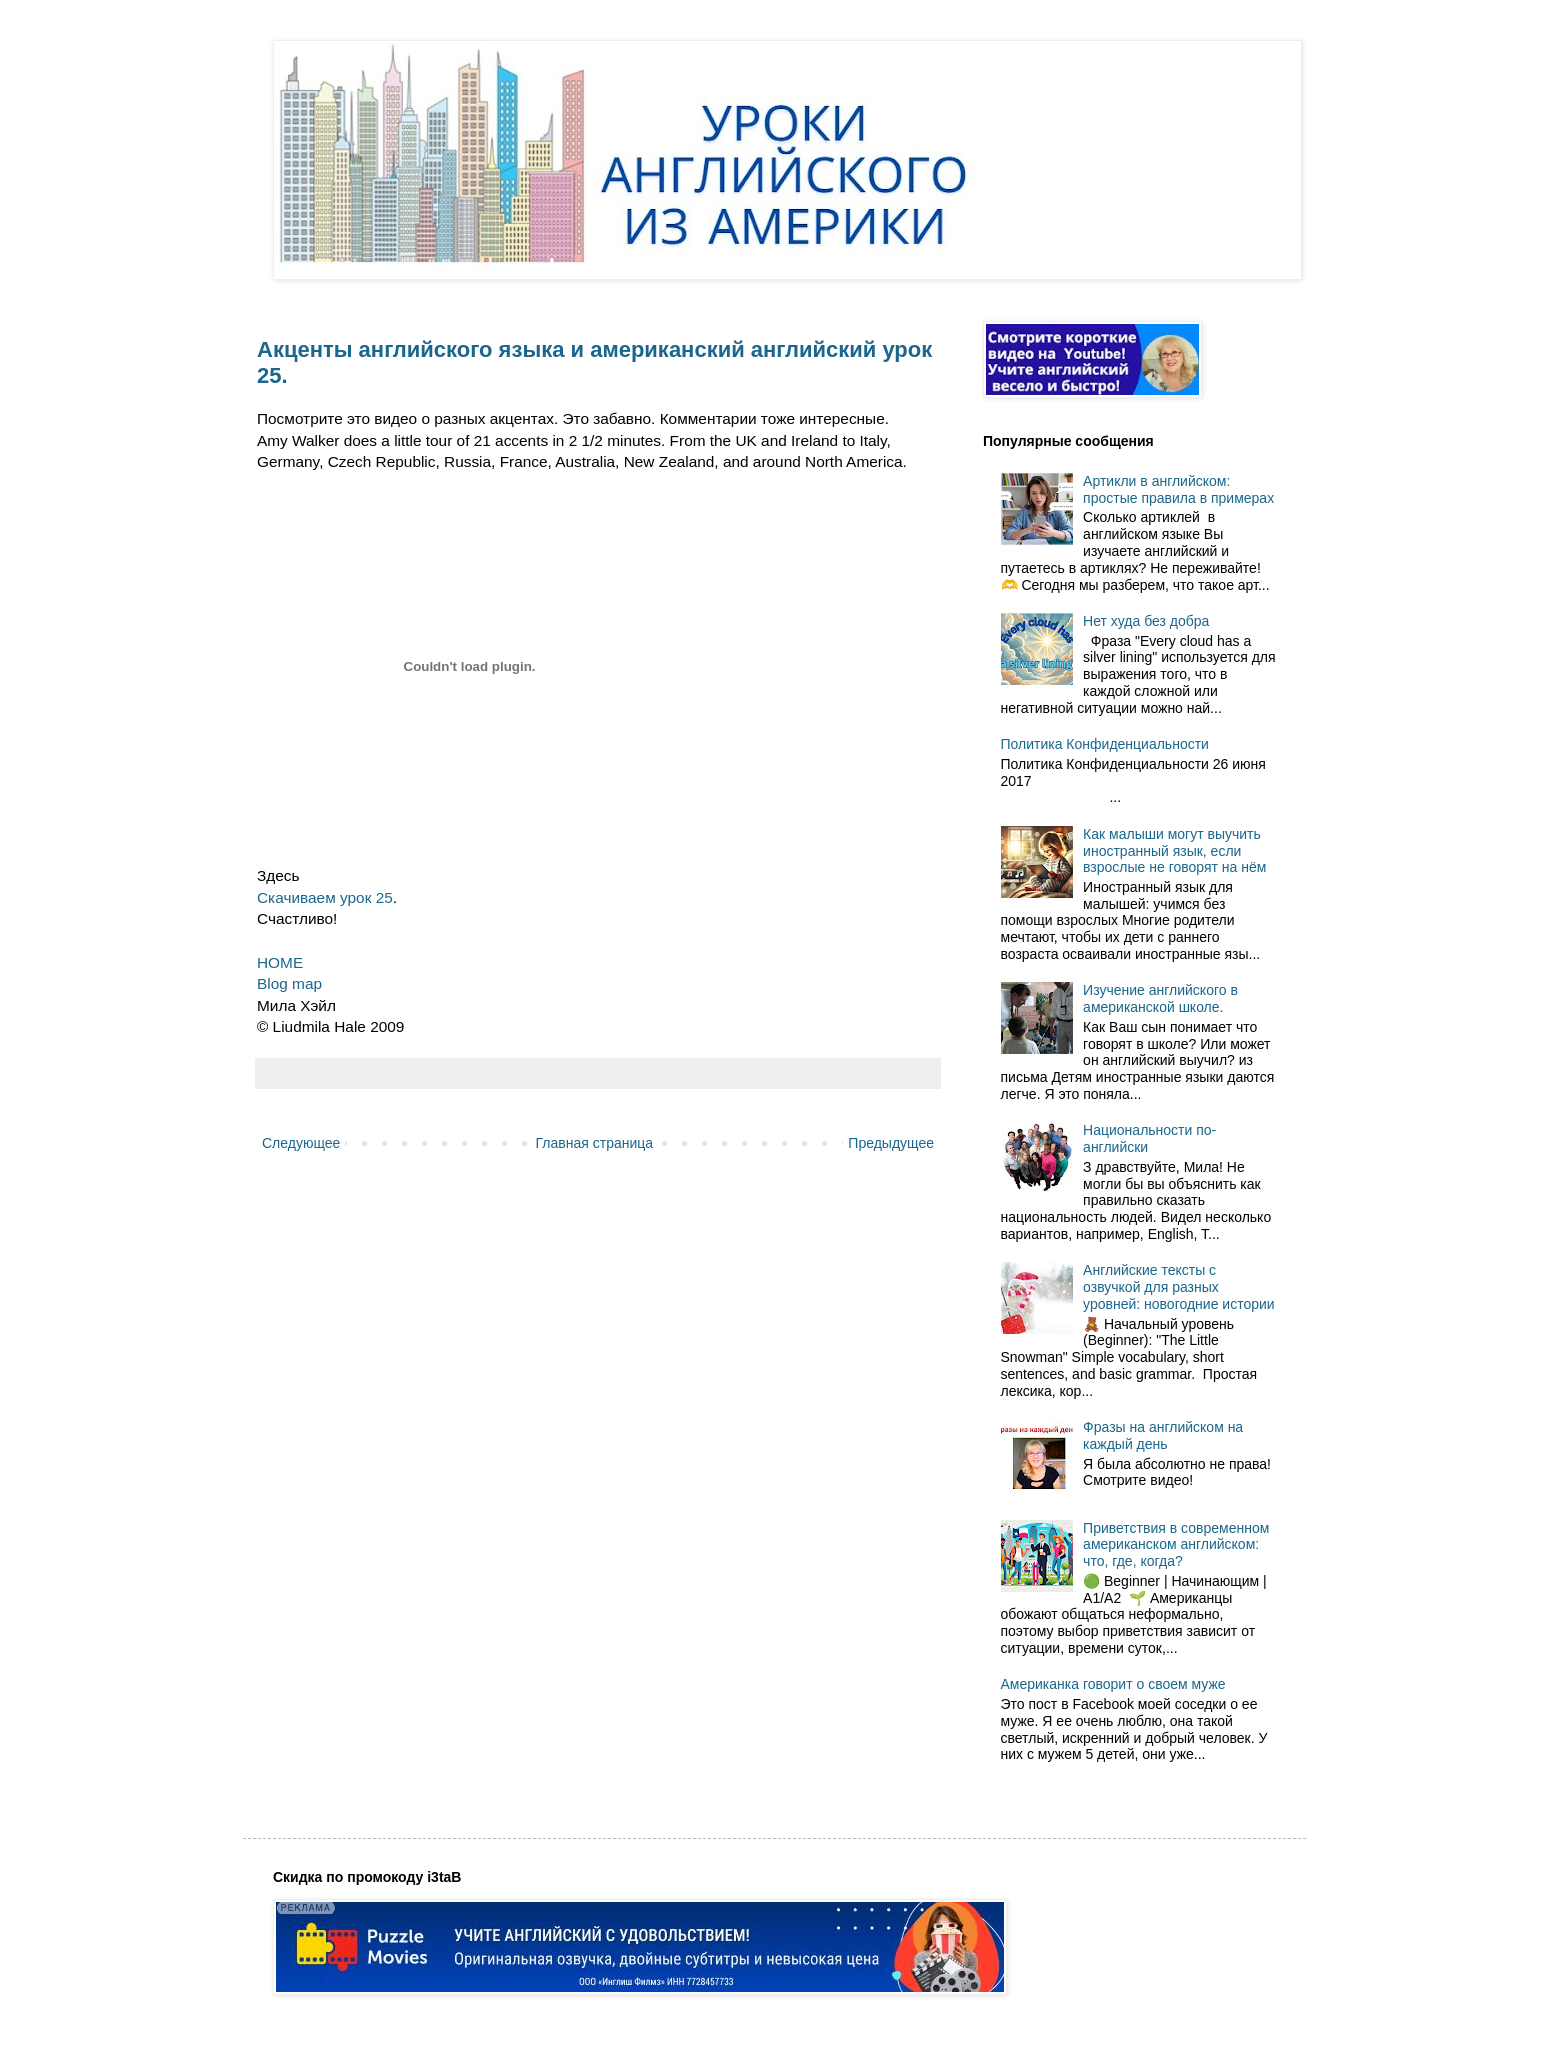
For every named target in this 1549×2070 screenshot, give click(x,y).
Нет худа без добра (1146, 621)
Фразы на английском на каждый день (1163, 1435)
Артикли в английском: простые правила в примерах (1178, 489)
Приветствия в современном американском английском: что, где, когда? (1176, 1545)
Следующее (301, 1143)
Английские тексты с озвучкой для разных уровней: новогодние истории (1179, 1287)
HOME (280, 962)
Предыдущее (891, 1143)
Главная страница (595, 1143)
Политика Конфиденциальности (1105, 744)
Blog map (289, 983)
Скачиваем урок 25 (325, 897)
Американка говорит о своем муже (1113, 1684)
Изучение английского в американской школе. (1160, 998)
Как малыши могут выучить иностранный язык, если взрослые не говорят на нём (1174, 851)
